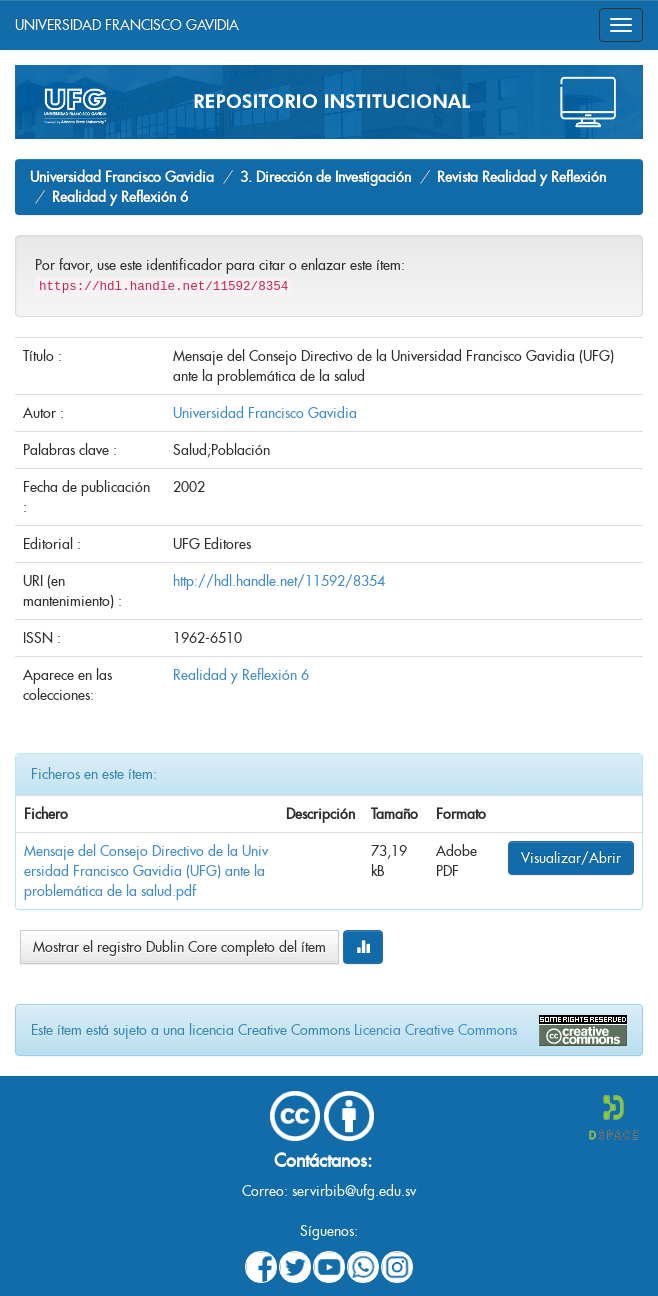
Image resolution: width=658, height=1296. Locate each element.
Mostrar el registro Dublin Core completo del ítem (179, 947)
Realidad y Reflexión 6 (120, 197)
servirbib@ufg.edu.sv (354, 1191)
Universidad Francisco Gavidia (122, 177)
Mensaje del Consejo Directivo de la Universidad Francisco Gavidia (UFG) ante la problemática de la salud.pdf (146, 871)
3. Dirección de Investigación (325, 177)
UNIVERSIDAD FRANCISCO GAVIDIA (127, 25)
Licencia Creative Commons (435, 1030)
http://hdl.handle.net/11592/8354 (279, 581)
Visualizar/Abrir (571, 858)
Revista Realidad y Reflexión (521, 177)
